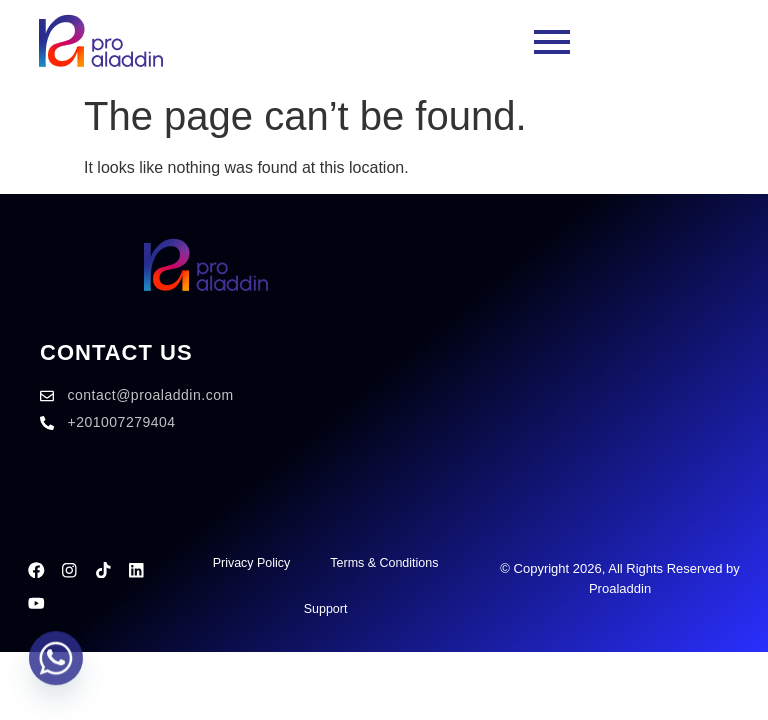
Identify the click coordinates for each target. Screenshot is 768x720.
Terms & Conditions (384, 562)
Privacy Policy (247, 562)
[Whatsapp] (56, 668)
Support (324, 608)
